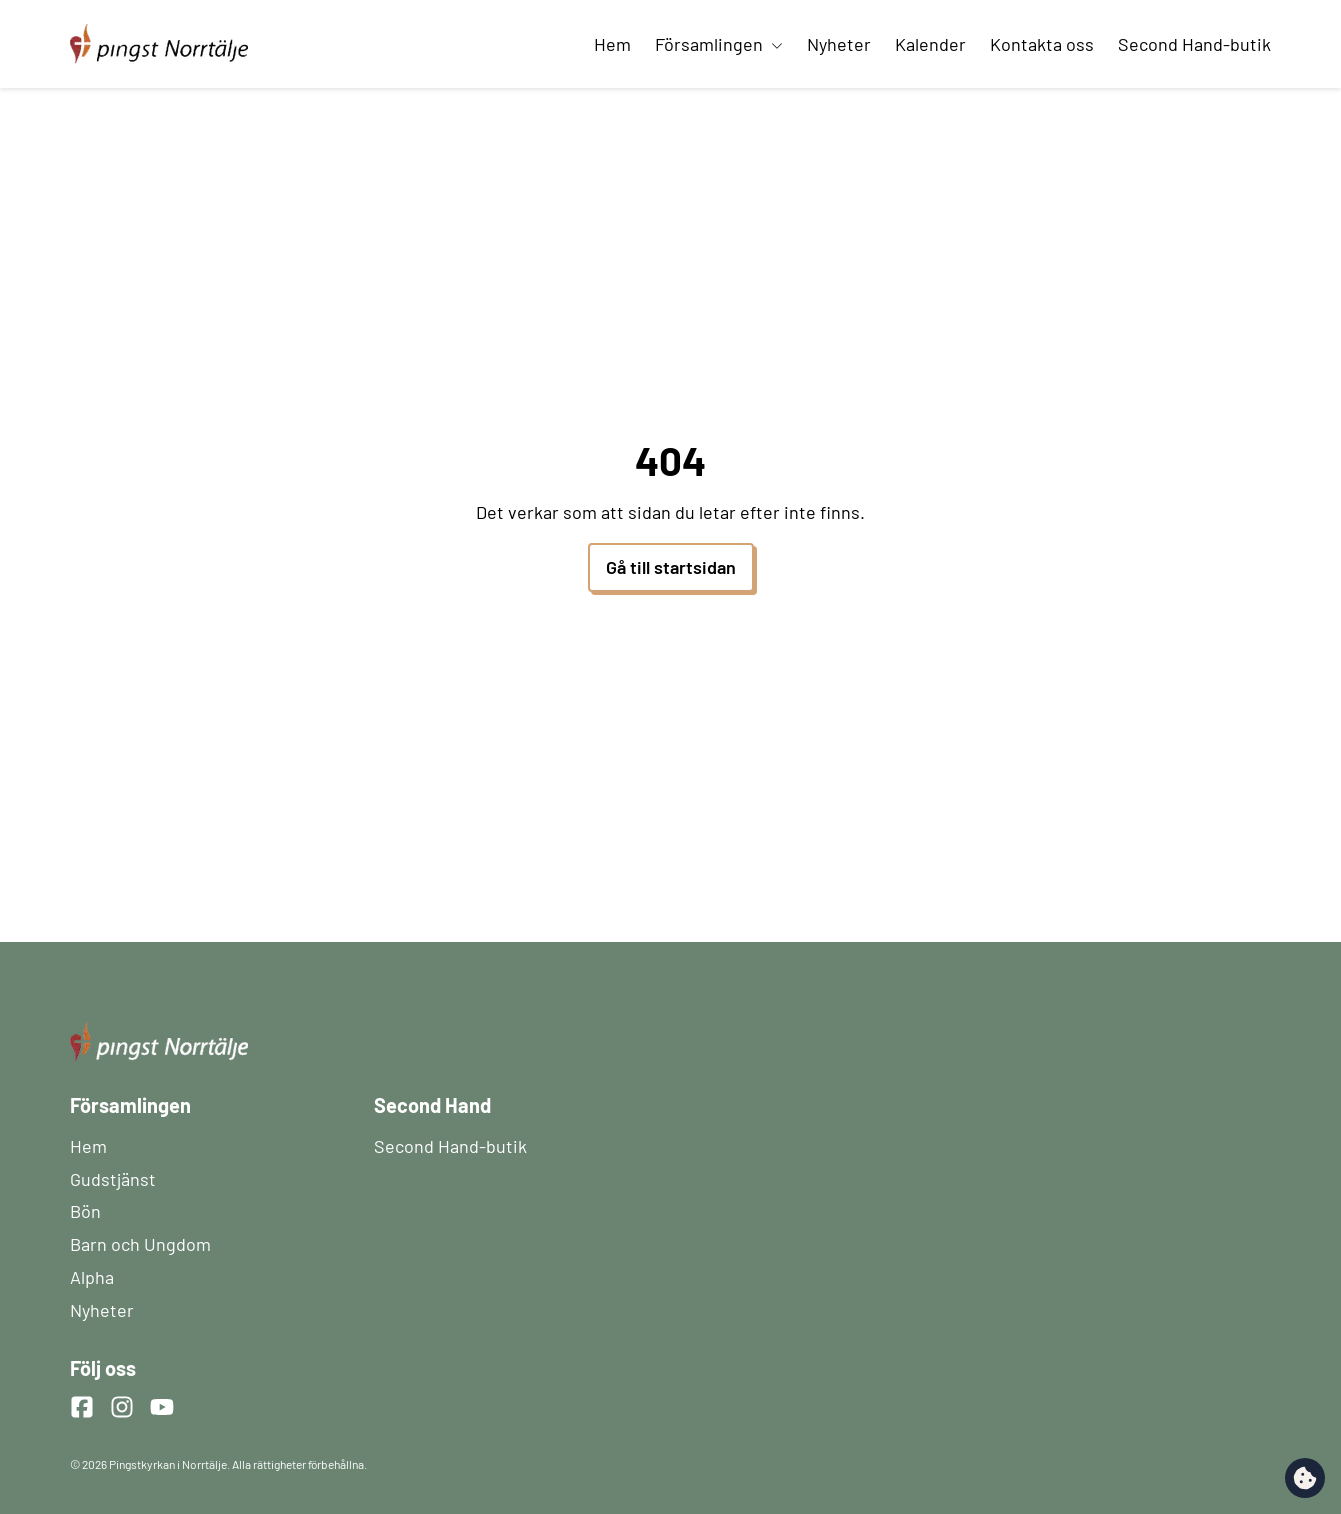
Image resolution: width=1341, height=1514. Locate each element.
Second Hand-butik (1194, 44)
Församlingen (719, 44)
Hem (612, 44)
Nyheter (839, 44)
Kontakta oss (1042, 44)
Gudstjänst (113, 1179)
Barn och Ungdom (140, 1244)
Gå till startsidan (671, 567)
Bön (85, 1211)
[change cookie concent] (1305, 1478)
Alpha (92, 1277)
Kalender (930, 44)
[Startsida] (159, 32)
